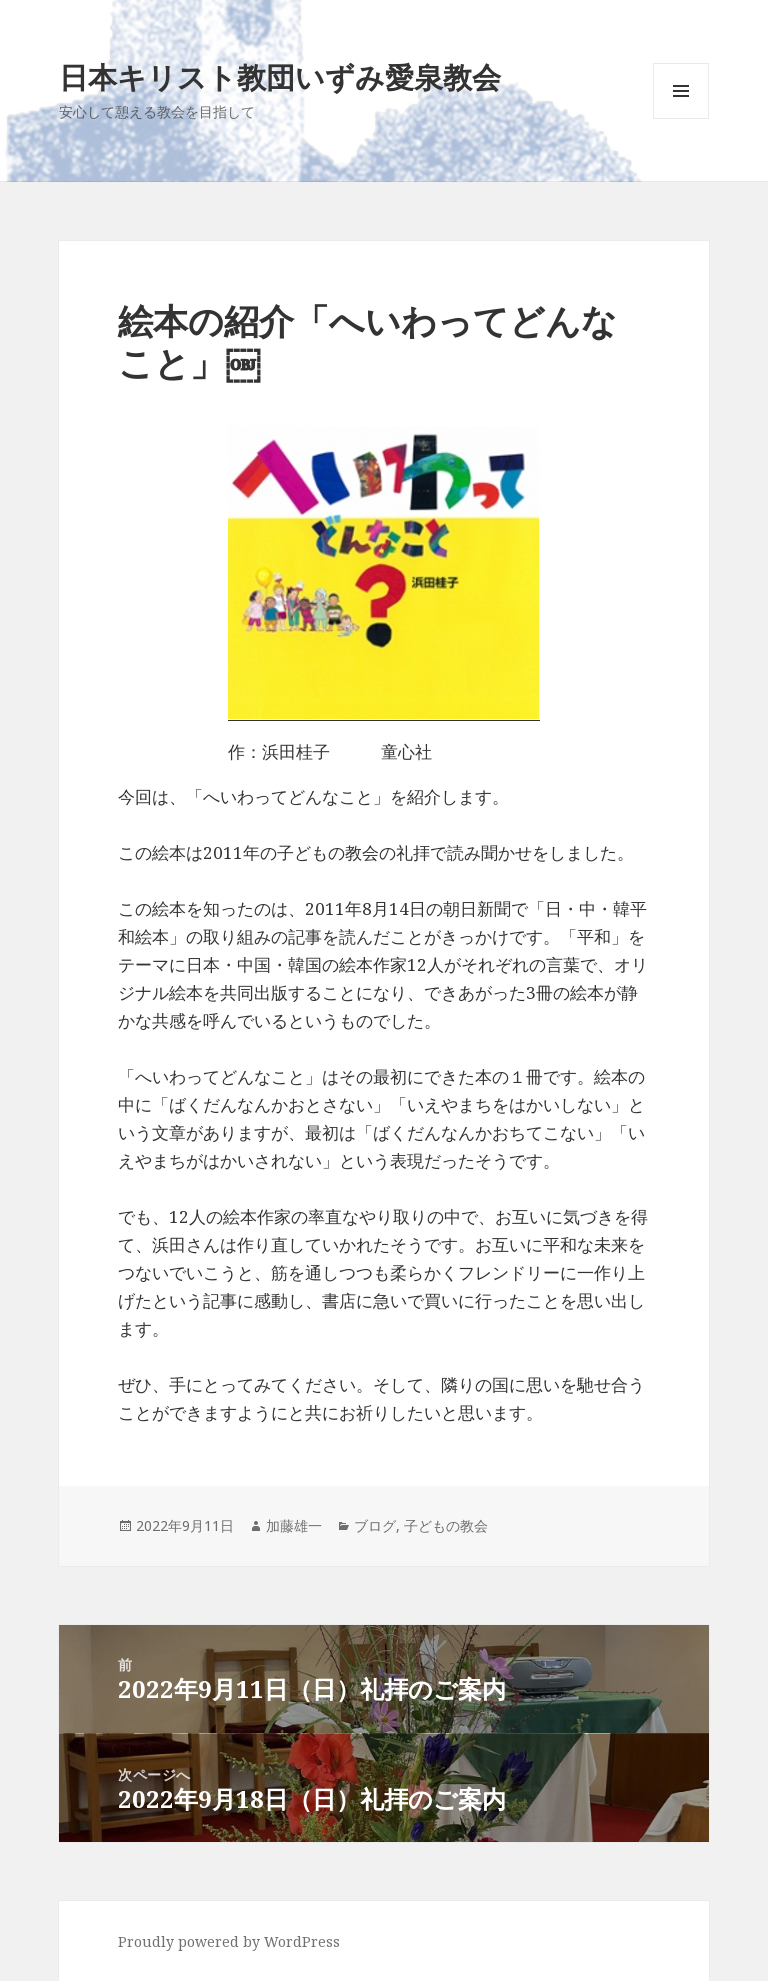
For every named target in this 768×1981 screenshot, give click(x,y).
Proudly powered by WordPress (229, 1941)
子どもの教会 (446, 1525)
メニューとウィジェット (681, 118)
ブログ (375, 1525)
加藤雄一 (294, 1525)
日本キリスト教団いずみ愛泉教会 (280, 76)
